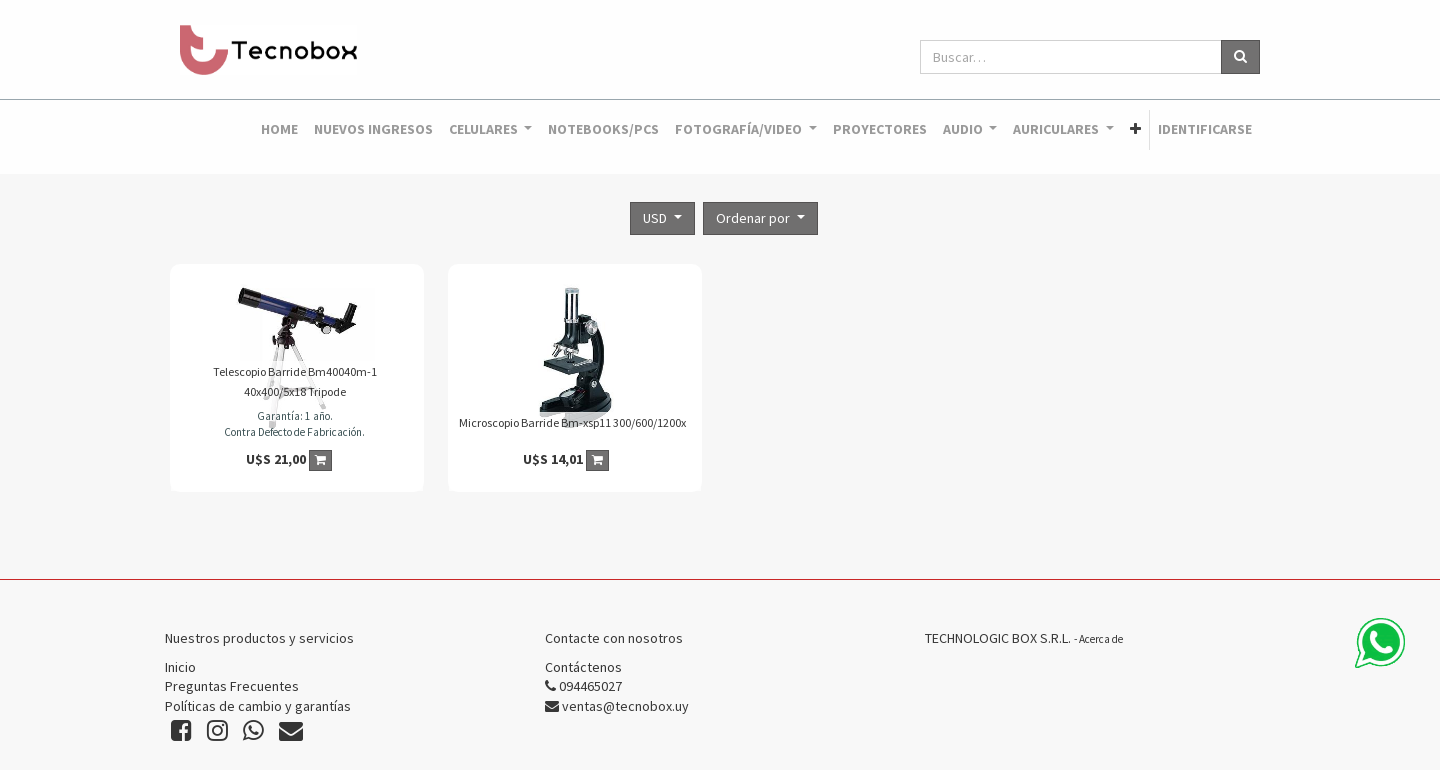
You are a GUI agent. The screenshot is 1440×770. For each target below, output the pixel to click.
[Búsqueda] (1240, 57)
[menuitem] (279, 130)
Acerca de (1101, 639)
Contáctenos (583, 667)
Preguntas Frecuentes (232, 686)
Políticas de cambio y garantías (258, 706)
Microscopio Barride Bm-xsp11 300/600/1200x (572, 422)
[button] (1135, 130)
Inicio (180, 667)
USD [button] (656, 218)
